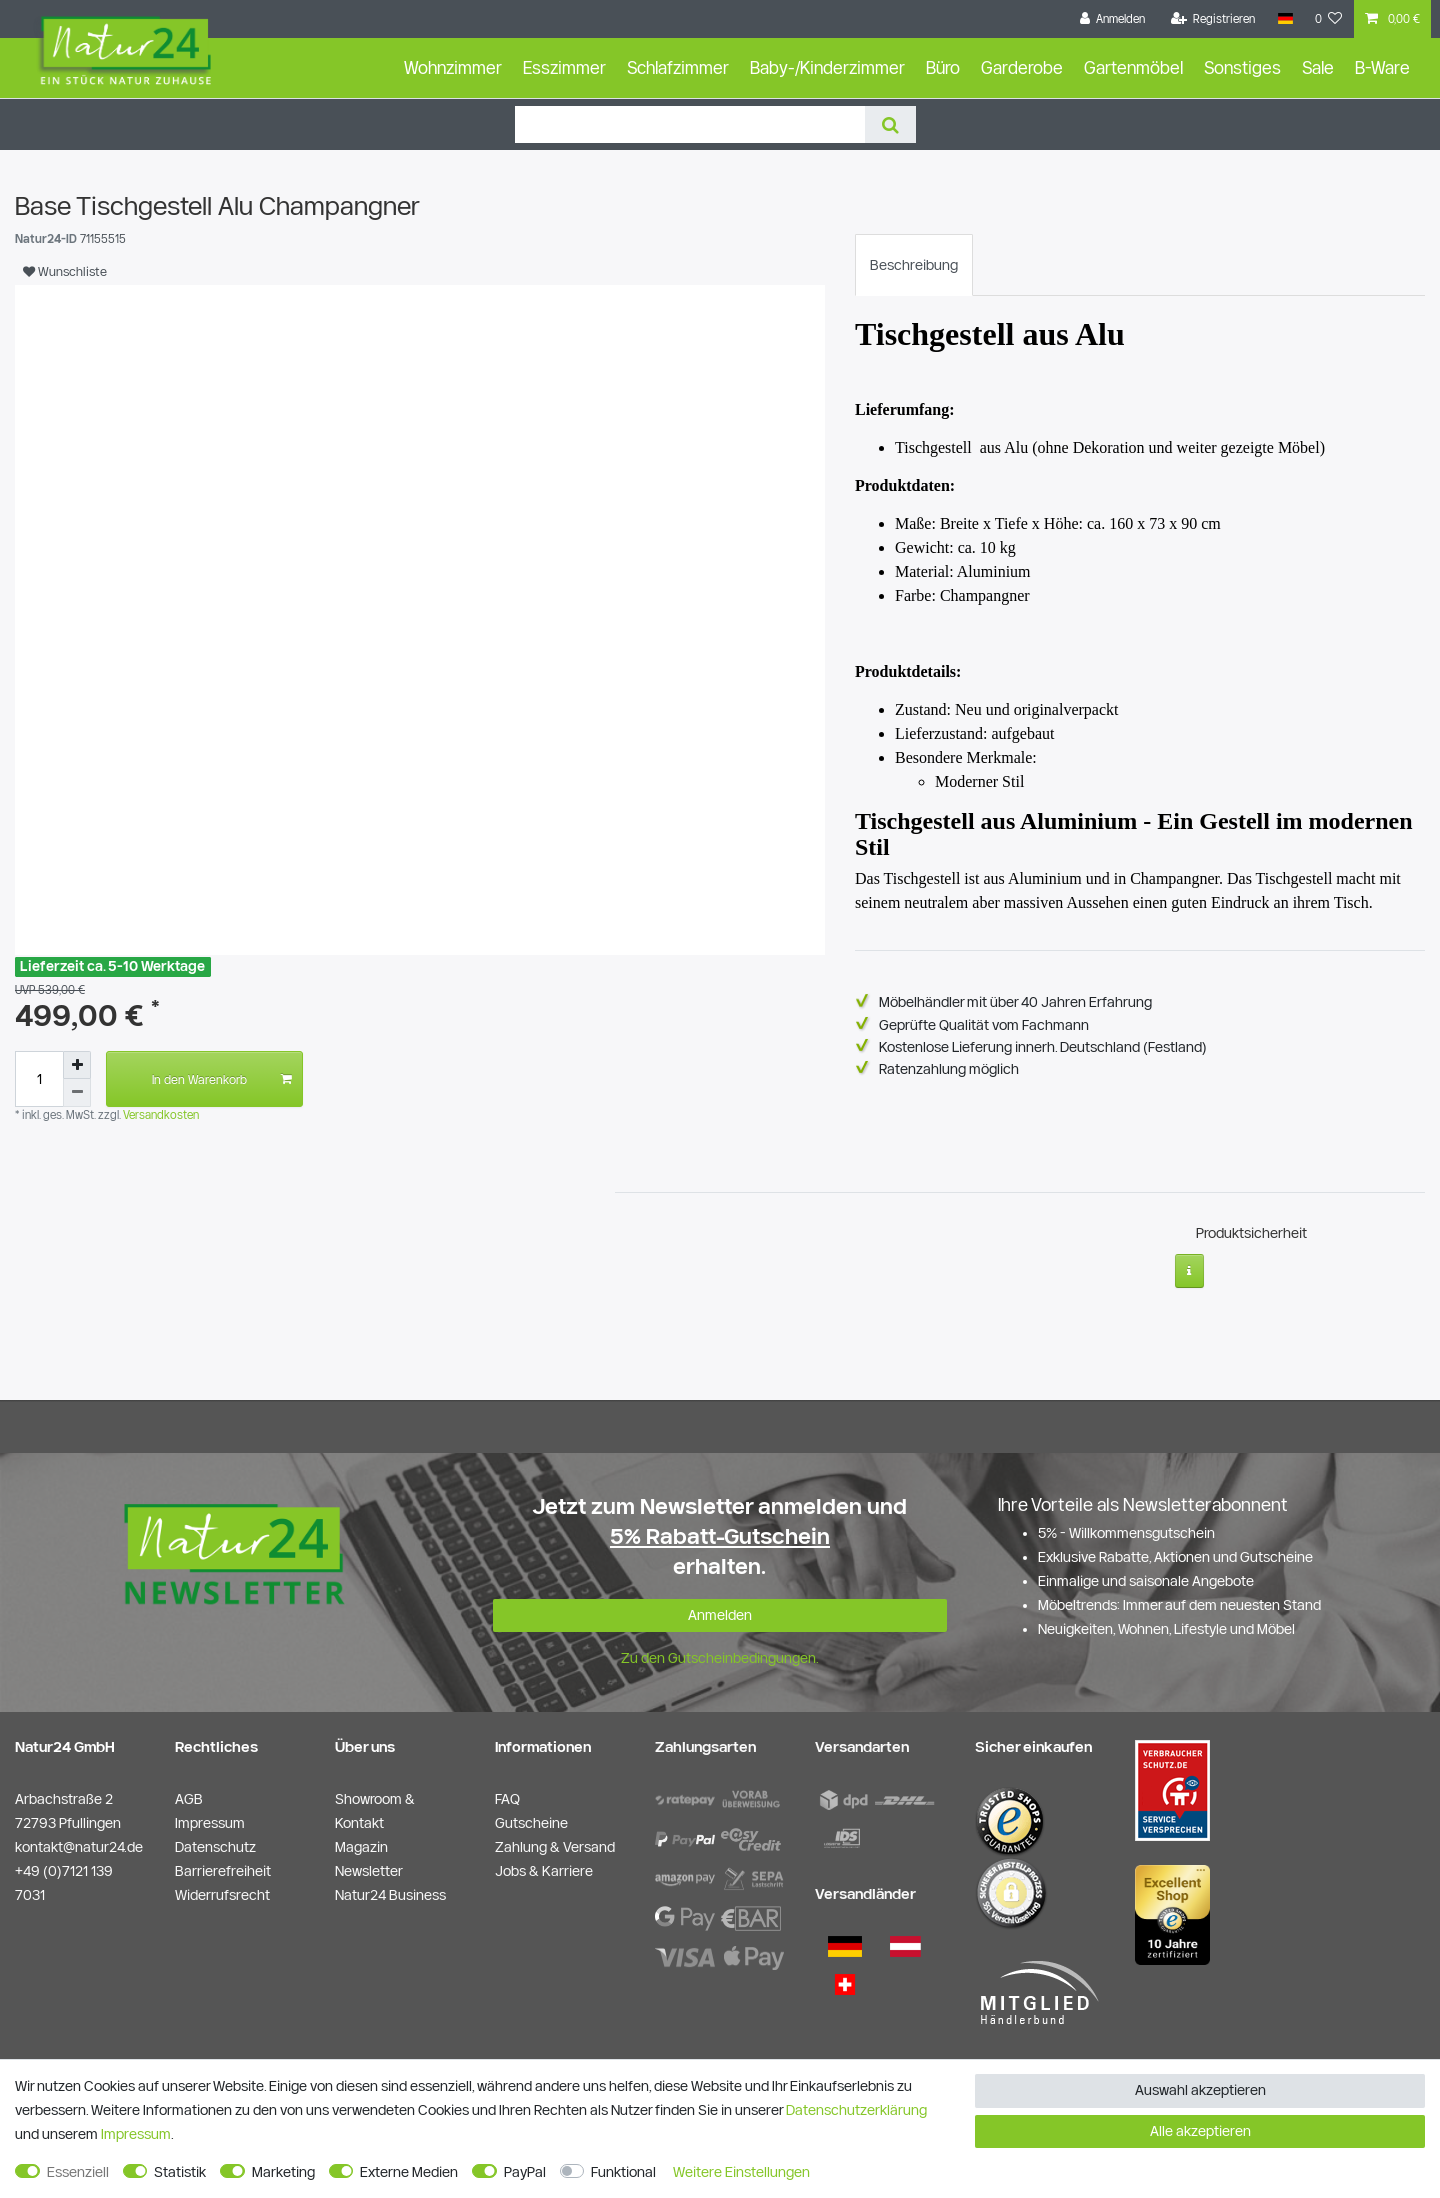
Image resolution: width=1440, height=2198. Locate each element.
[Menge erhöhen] (77, 1065)
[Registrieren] (1213, 19)
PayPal (525, 2172)
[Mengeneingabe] (39, 1079)
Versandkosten (159, 1114)
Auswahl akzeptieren (1200, 2090)
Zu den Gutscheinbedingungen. (720, 1650)
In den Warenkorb (222, 1079)
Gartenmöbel (1133, 67)
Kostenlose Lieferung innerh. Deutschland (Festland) (1043, 1047)
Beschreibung (914, 265)
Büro (943, 67)
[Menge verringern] (77, 1093)
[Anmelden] (1113, 19)
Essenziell (78, 2172)
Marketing (283, 2172)
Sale (1318, 67)
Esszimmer (564, 67)
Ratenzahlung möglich (949, 1069)
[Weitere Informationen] (1189, 1262)
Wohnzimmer (453, 67)
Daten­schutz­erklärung (856, 2110)
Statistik (180, 2172)
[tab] (914, 265)
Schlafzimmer (678, 67)
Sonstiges (1242, 67)
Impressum (136, 2134)
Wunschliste (65, 271)
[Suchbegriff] (690, 124)
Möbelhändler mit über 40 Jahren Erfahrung (1015, 1002)
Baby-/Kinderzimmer (827, 67)
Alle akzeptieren (1200, 2131)
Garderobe (1022, 67)
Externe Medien (409, 2172)
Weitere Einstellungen (741, 2172)
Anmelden (720, 1606)
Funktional (623, 2172)
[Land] (1284, 19)
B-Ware (1382, 67)
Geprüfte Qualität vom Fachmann (984, 1025)
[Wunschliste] (1329, 19)
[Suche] (890, 124)
